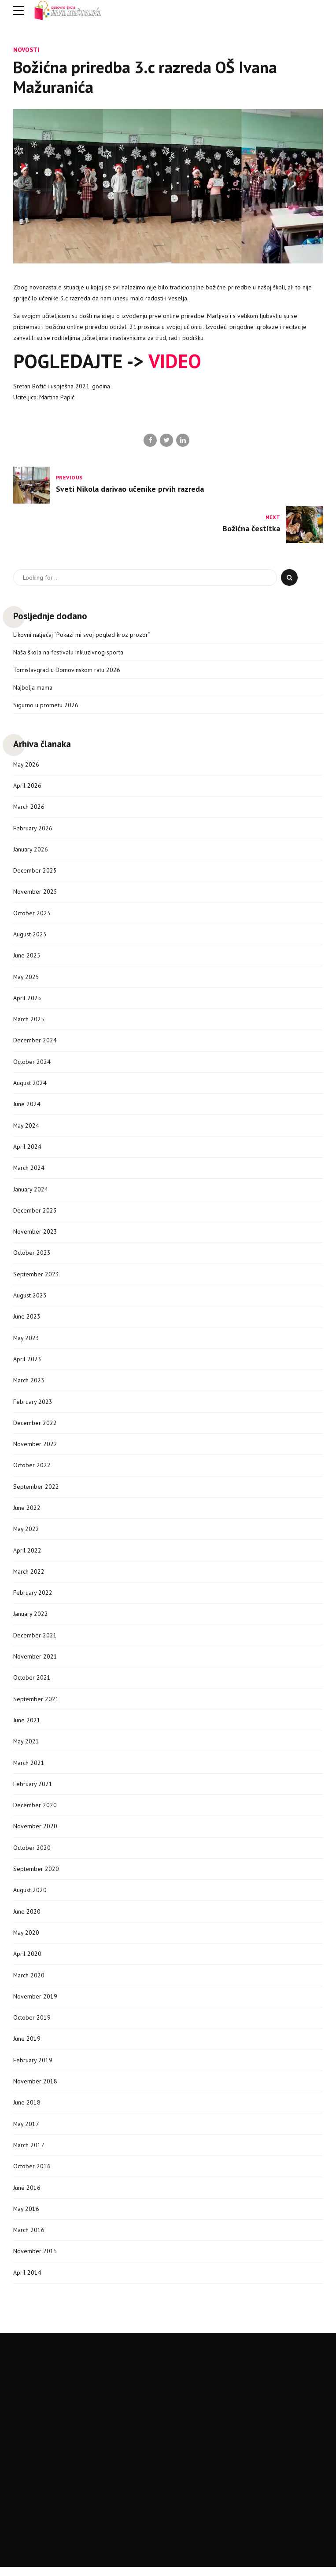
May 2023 (26, 1341)
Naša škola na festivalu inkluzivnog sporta (68, 652)
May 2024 (26, 1128)
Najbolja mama (32, 687)
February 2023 (32, 1406)
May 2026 (26, 765)
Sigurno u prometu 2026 (45, 705)
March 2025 (29, 1021)
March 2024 (29, 1170)
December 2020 (35, 1811)
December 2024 (35, 1042)
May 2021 (26, 1747)
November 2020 (35, 1833)
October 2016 (32, 2174)
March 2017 (29, 2153)
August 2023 (30, 1299)
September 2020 (36, 1875)
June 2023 (27, 1320)
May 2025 (26, 978)
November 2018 (35, 2089)
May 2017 (26, 2132)
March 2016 (29, 2238)
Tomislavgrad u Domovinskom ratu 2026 (66, 670)
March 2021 (29, 1768)
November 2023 (35, 1235)
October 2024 (32, 1064)
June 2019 (27, 2046)
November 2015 (35, 2260)
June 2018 (27, 2110)
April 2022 (27, 1555)
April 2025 (27, 1000)
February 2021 (32, 1790)
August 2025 (30, 935)
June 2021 (27, 1726)
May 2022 (26, 1534)
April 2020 (27, 1961)
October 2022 (32, 1469)
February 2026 (32, 829)
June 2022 (27, 1512)
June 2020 (27, 1918)
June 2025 (27, 957)
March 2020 (29, 1982)
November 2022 (35, 1448)
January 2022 (30, 1619)
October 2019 (32, 2025)
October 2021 (32, 1683)
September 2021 (36, 1704)
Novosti (26, 49)
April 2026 (27, 786)
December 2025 (35, 871)
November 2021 (35, 1662)
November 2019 (35, 2003)
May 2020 (26, 1940)
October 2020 (32, 1854)
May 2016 (26, 2217)
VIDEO (175, 360)
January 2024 (30, 1192)
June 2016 (27, 2196)
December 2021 (35, 1640)
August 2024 (30, 1085)
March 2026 (29, 807)
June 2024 (27, 1107)
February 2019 (32, 2068)
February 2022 (32, 1598)
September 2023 (36, 1277)
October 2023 (32, 1256)
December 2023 (35, 1213)
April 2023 (27, 1363)
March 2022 (29, 1576)
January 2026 (30, 850)
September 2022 (36, 1491)
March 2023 (29, 1384)
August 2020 (30, 1896)
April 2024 (27, 1149)
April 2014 (27, 2281)
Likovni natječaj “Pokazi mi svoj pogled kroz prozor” (81, 635)
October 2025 (32, 914)
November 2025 (35, 893)
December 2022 (35, 1427)
